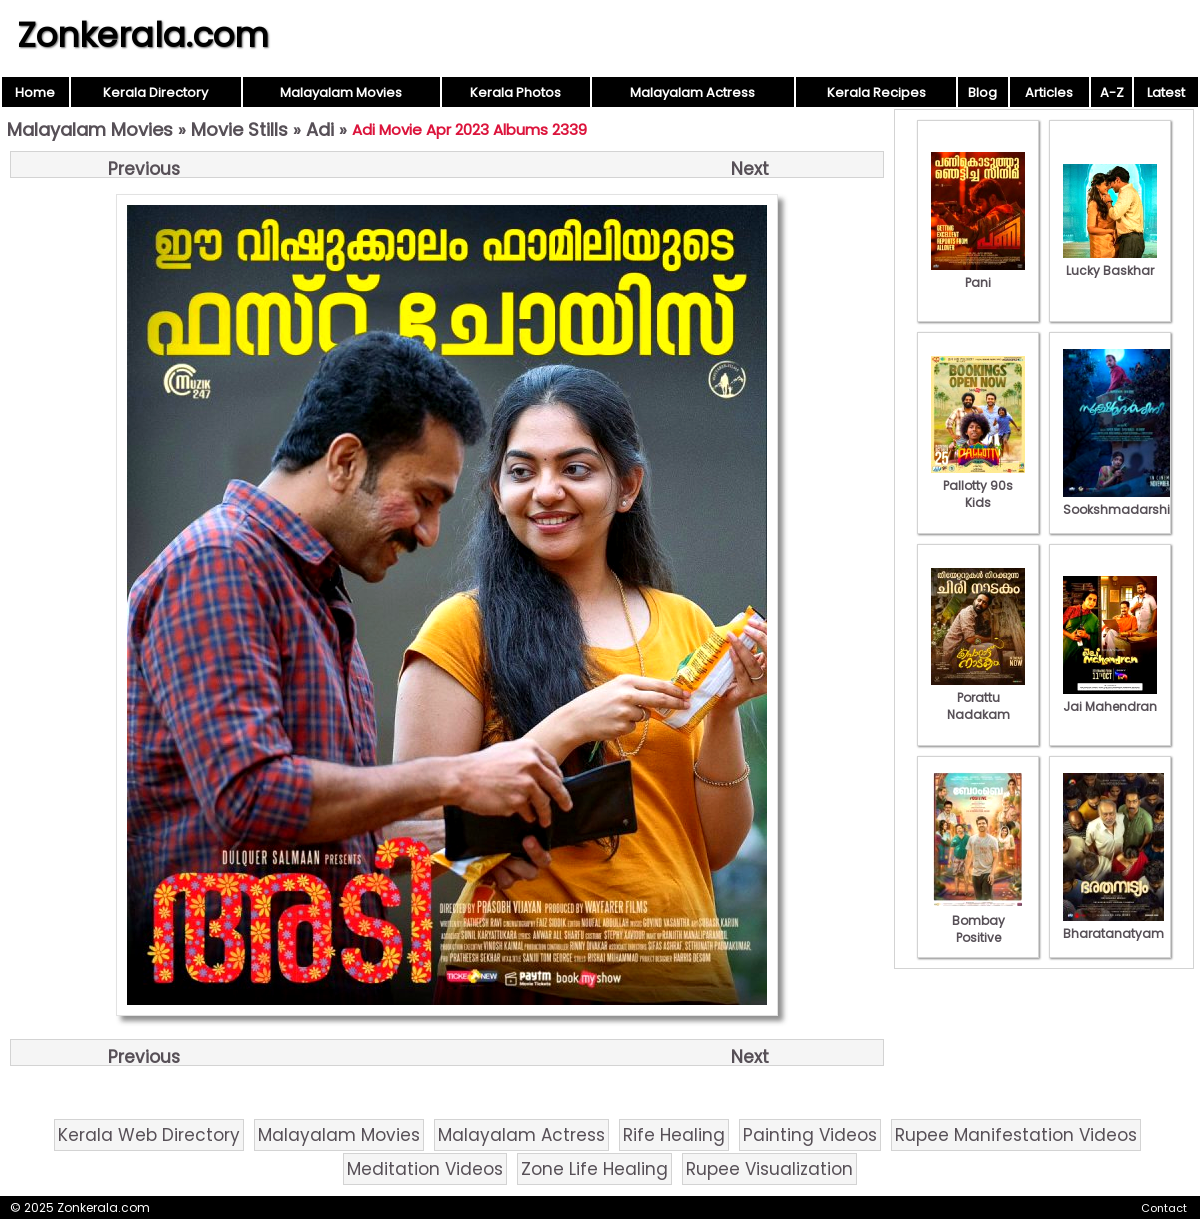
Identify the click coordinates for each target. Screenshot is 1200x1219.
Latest (1166, 92)
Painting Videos (810, 1135)
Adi (320, 129)
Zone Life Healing (594, 1169)
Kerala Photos (515, 92)
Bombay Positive (978, 920)
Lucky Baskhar (1110, 262)
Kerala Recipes (876, 92)
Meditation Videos (425, 1169)
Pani (978, 274)
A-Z (1112, 92)
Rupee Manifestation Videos (1016, 1135)
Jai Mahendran (1110, 698)
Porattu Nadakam (978, 697)
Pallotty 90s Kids (978, 485)
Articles (1049, 92)
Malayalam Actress (692, 92)
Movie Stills (239, 129)
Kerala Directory (155, 92)
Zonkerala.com (143, 35)
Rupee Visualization (769, 1169)
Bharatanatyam (1113, 925)
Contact (1164, 1208)
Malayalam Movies (341, 92)
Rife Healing (674, 1135)
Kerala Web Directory (149, 1135)
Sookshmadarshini (1122, 501)
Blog (982, 92)
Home (35, 92)
